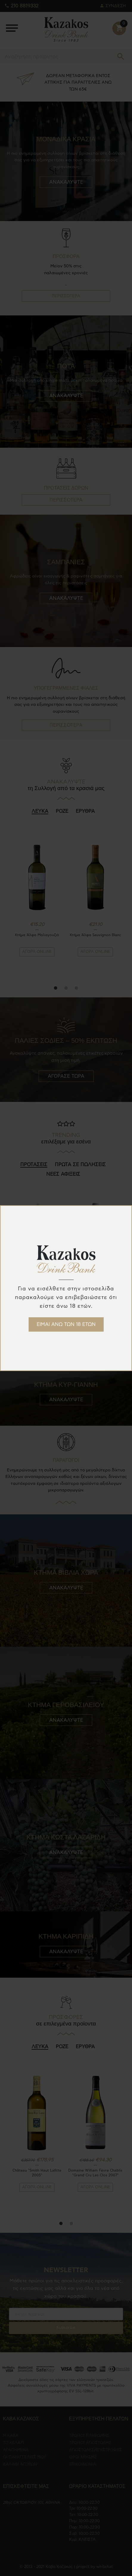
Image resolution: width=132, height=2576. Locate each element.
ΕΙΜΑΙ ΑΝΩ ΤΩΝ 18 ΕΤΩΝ (66, 1324)
